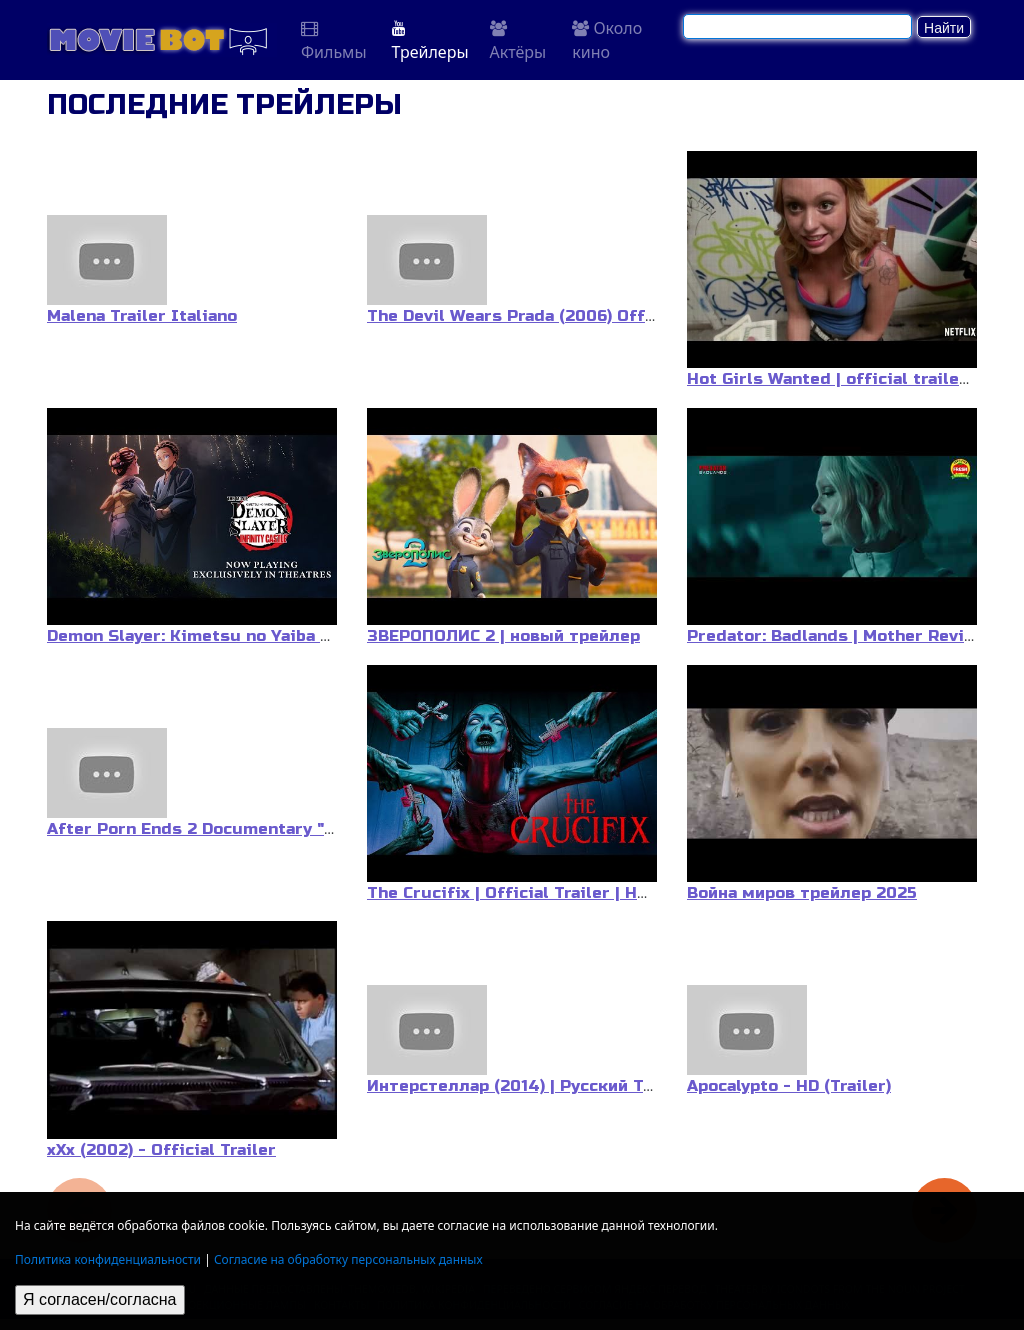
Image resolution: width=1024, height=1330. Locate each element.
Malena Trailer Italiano (142, 316)
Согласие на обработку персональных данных (348, 1259)
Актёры (518, 41)
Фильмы (334, 41)
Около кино (607, 40)
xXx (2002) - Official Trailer (161, 1150)
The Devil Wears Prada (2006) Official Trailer (554, 316)
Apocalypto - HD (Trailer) (789, 1086)
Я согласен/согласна (100, 1299)
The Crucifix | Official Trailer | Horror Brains (553, 893)
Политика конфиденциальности (108, 1259)
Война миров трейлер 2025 (802, 893)
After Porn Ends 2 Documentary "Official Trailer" (251, 829)
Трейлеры (430, 41)
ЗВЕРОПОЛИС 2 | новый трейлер (503, 636)
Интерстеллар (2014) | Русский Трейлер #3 (549, 1086)
